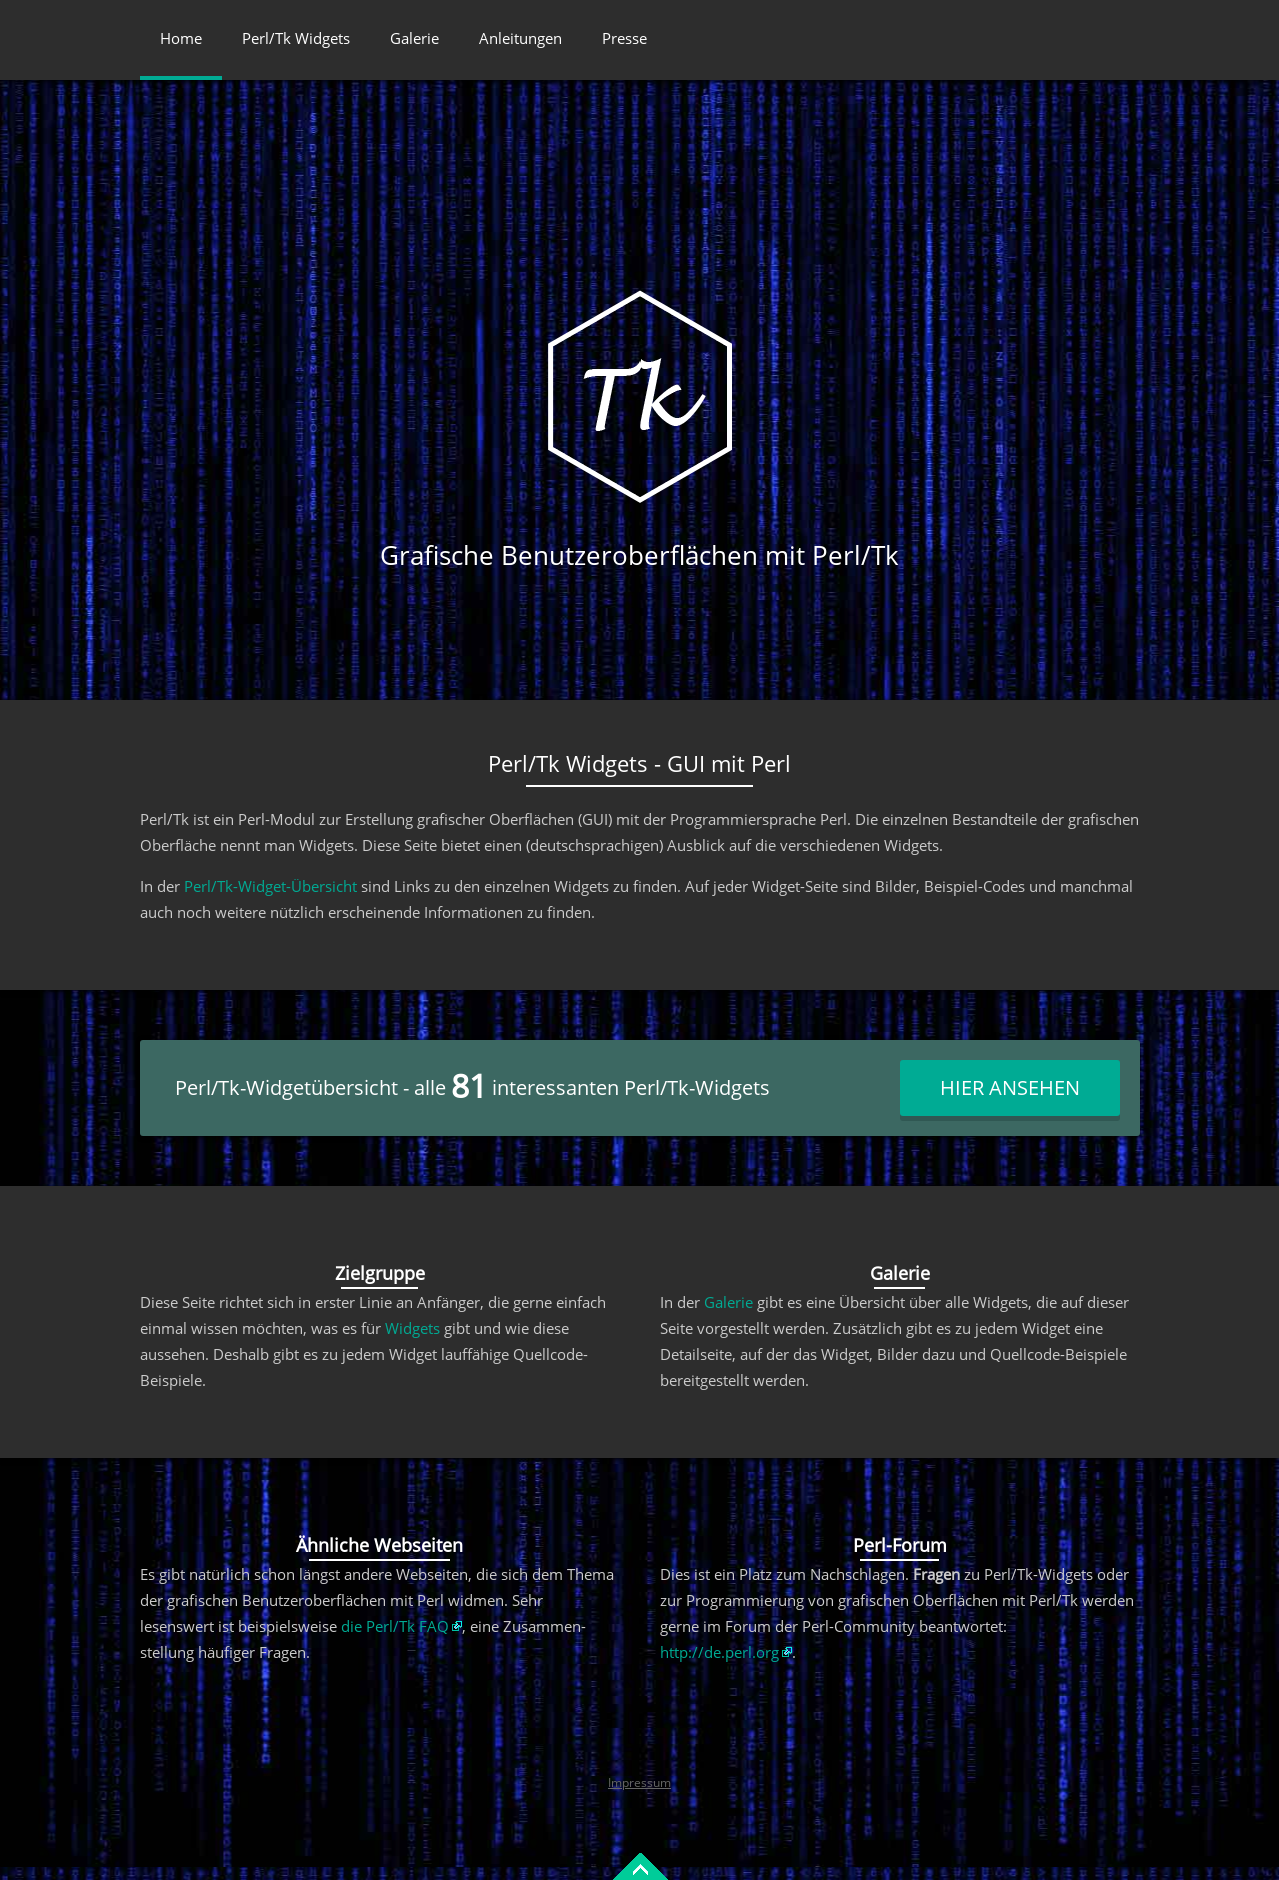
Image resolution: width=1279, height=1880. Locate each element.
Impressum (639, 1782)
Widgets (412, 1328)
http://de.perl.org (719, 1652)
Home (181, 38)
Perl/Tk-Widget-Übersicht (270, 886)
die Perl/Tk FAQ (395, 1626)
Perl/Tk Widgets (296, 38)
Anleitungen (520, 38)
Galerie (414, 38)
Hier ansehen (1010, 1087)
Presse (624, 38)
